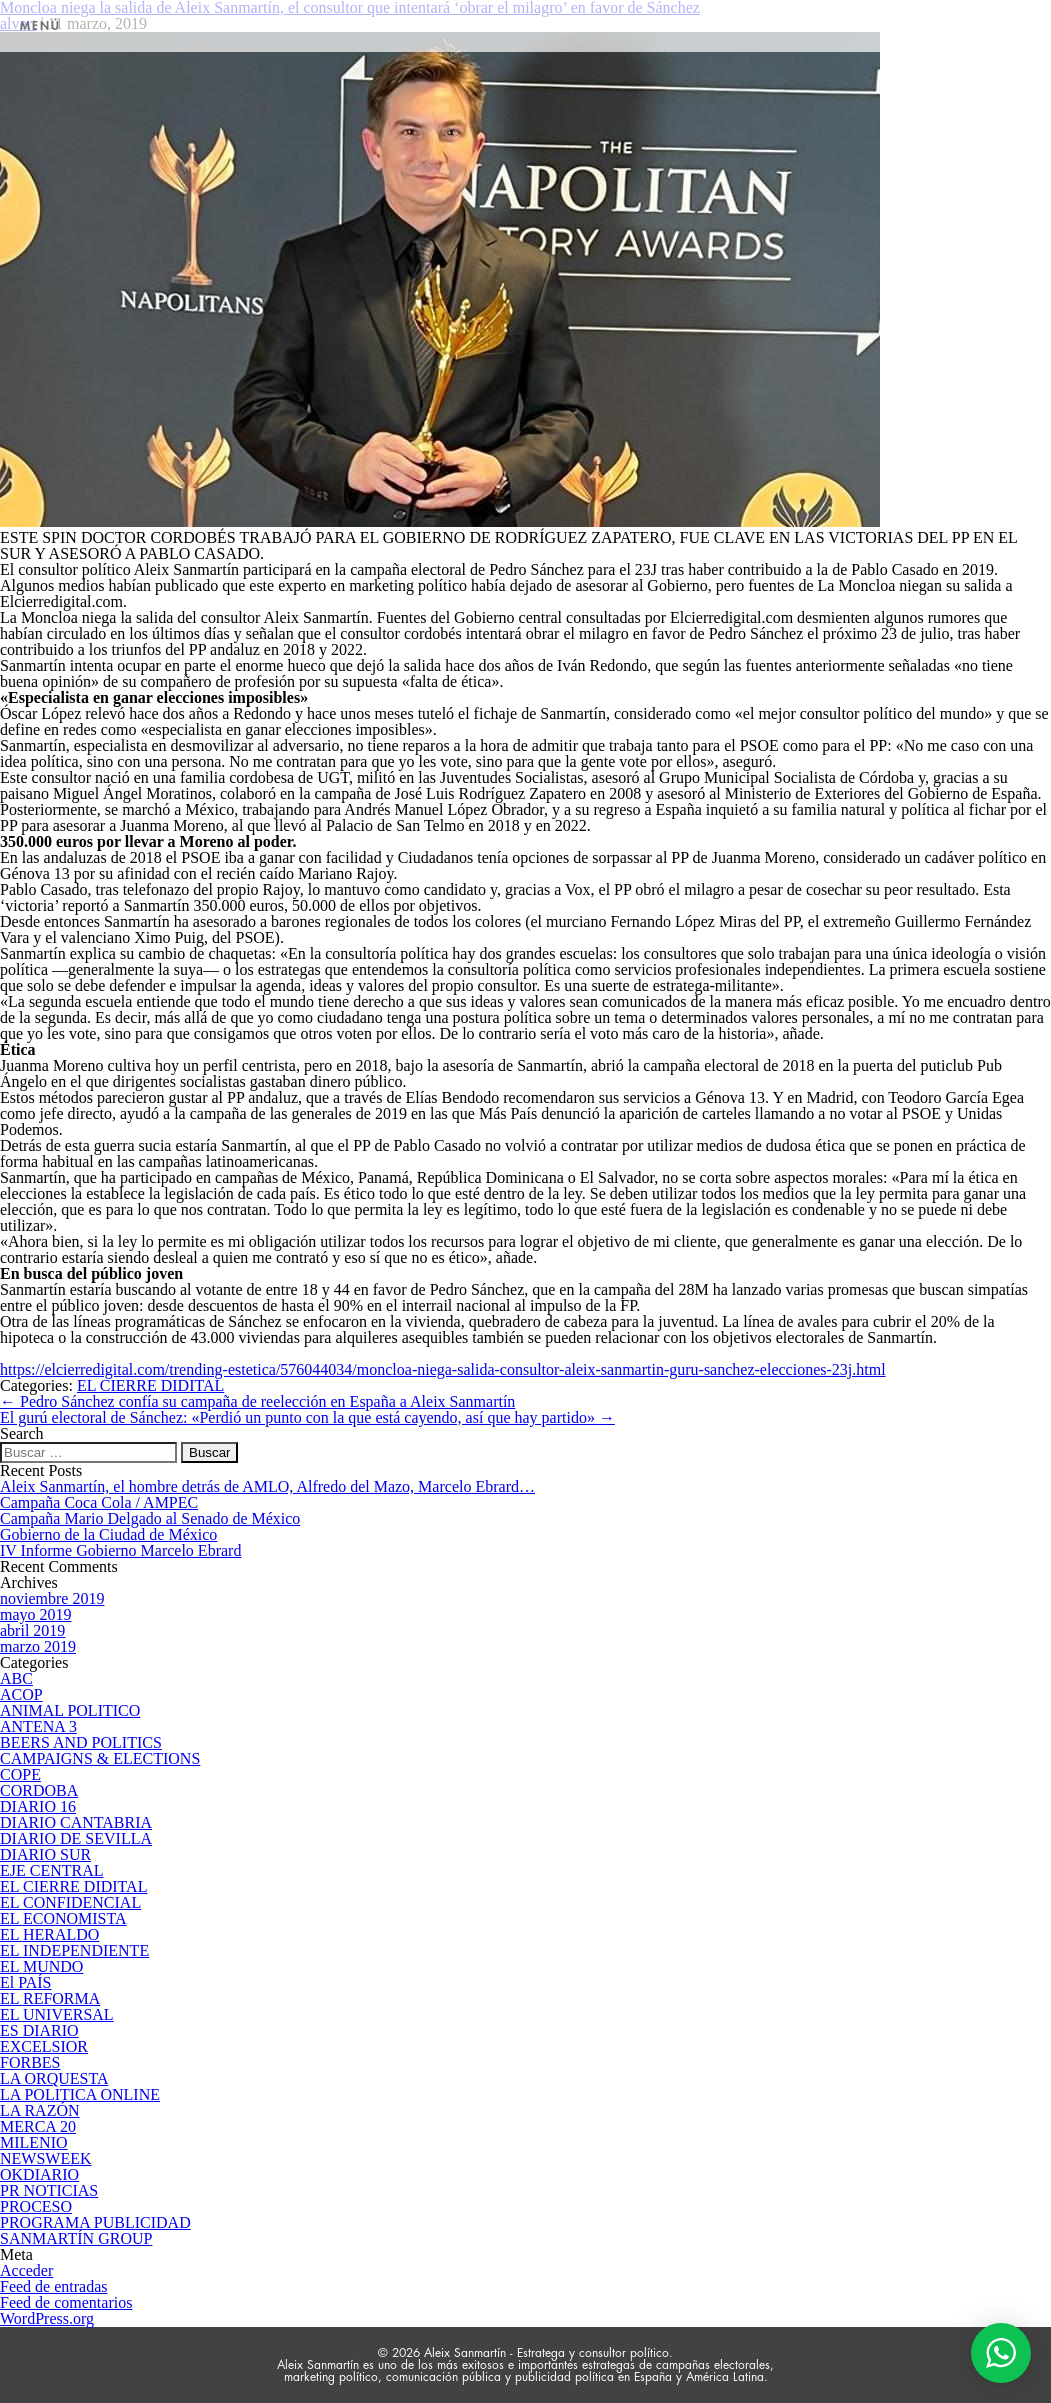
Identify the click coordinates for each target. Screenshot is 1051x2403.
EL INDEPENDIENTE (74, 1950)
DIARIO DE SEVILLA (76, 1838)
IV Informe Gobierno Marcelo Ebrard (120, 1550)
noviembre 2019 (52, 1598)
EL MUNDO (41, 1966)
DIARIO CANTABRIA (76, 1822)
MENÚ (40, 26)
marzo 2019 (38, 1646)
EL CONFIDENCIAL (70, 1902)
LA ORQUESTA (54, 2078)
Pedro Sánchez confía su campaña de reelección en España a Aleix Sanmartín (257, 1401)
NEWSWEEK (46, 2158)
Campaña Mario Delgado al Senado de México (150, 1518)
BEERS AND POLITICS (81, 1742)
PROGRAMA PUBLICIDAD (95, 2222)
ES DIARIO (39, 2030)
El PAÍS (25, 1982)
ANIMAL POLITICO (70, 1710)
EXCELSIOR (44, 2046)
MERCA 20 (38, 2126)
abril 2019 (32, 1630)
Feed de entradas (54, 2286)
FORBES (30, 2062)
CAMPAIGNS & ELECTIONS (100, 1758)
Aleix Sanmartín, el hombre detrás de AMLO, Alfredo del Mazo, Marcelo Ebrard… (267, 1486)
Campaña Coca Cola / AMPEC (99, 1502)
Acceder (26, 2270)
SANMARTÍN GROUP (76, 2238)
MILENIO (34, 2142)
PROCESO (36, 2206)
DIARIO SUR (45, 1854)
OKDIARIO (39, 2174)
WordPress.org (47, 2318)
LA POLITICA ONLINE (80, 2094)
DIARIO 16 (38, 1806)
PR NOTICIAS (49, 2190)
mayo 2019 (36, 1614)
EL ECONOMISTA (63, 1918)
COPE (20, 1774)
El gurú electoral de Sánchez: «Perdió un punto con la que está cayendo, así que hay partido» (307, 1417)
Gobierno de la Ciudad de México (108, 1534)
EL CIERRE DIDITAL (150, 1385)
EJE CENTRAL (52, 1870)
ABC (16, 1678)
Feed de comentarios (66, 2302)
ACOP (21, 1694)
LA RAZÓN (40, 2110)
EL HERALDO (49, 1934)
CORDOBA (39, 1790)
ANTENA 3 (38, 1726)
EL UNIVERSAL (57, 2014)
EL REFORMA (50, 1998)
